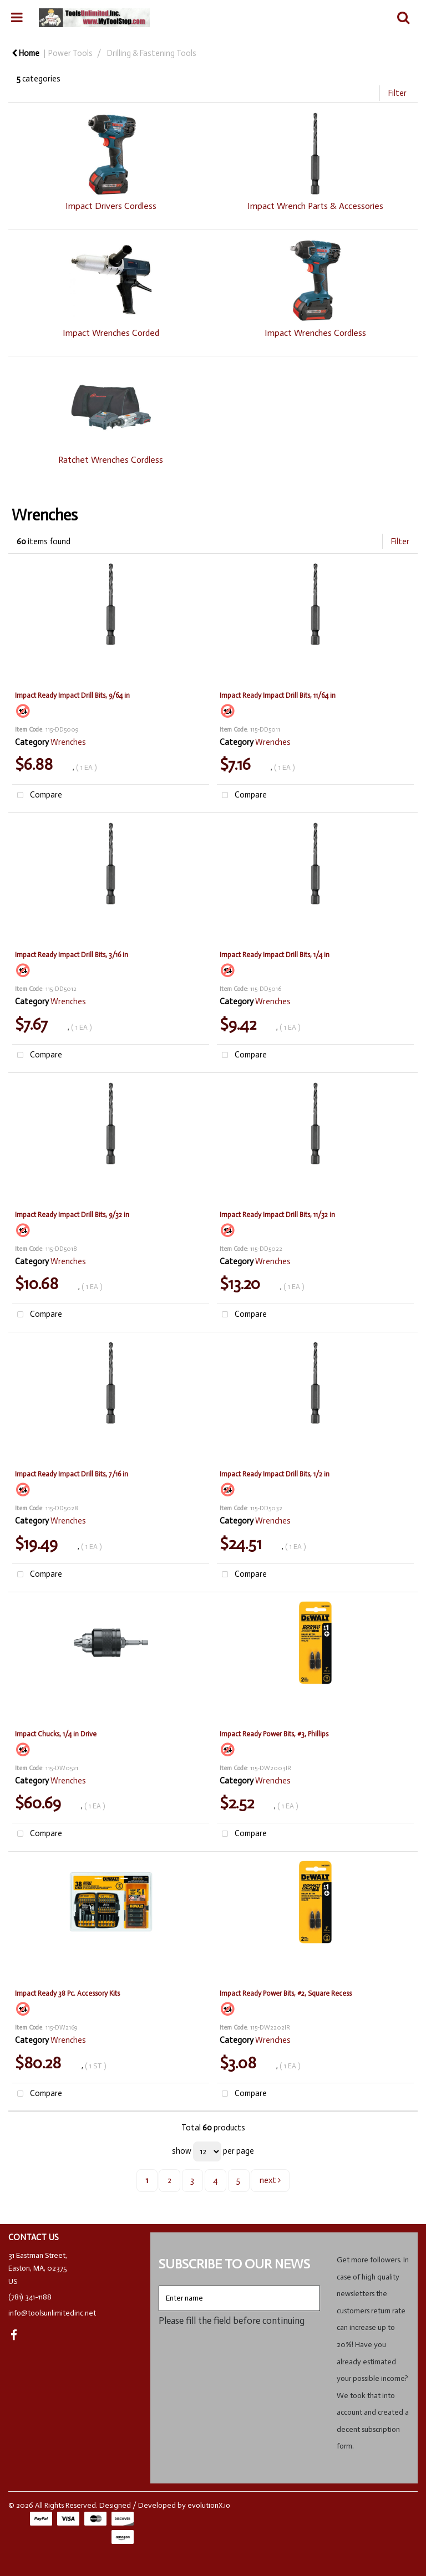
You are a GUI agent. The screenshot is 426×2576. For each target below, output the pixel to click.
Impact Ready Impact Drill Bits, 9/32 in (72, 1214)
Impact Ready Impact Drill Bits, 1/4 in (274, 954)
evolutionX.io (208, 2505)
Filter (397, 93)
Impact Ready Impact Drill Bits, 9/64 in (72, 695)
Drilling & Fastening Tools (151, 53)
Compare (37, 796)
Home (25, 53)
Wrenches (68, 742)
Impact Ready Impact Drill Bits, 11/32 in (277, 1214)
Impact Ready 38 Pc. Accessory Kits (67, 1993)
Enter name (161, 2285)
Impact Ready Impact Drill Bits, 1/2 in (274, 1474)
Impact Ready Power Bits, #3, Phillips (274, 1734)
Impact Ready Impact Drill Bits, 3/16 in (71, 954)
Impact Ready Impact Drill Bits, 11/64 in (278, 695)
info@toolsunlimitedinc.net (52, 2313)
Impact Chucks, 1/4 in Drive (56, 1734)
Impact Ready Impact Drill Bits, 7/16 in (71, 1474)
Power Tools (70, 53)
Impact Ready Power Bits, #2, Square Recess (286, 1993)
